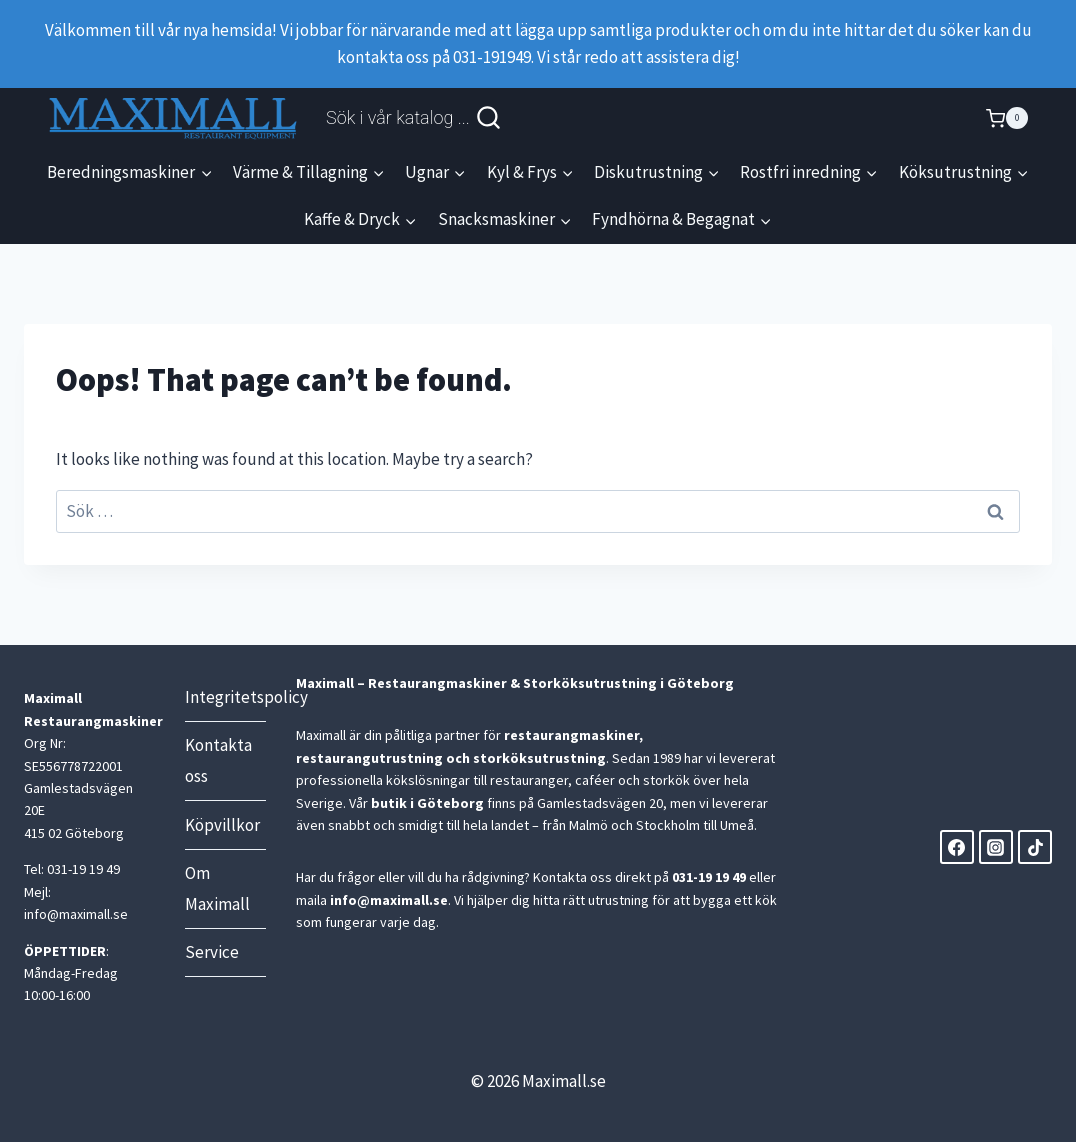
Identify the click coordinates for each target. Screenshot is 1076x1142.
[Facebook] (957, 847)
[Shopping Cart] (1007, 118)
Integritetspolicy (225, 697)
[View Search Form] (414, 118)
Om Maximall (217, 888)
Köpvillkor (222, 825)
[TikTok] (1035, 847)
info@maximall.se (389, 900)
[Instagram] (996, 847)
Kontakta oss (218, 760)
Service (212, 952)
